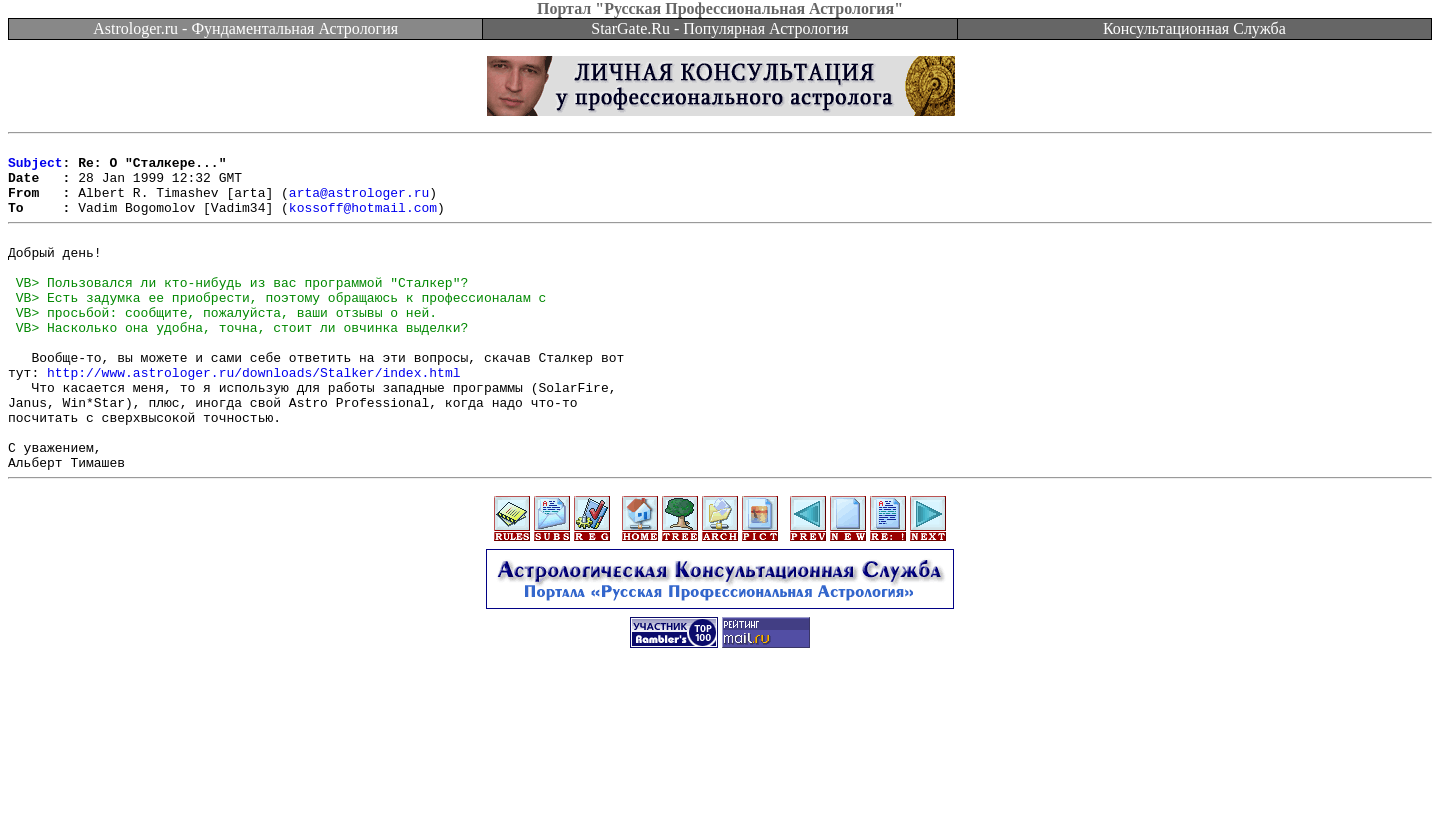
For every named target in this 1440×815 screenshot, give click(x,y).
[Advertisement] (720, 770)
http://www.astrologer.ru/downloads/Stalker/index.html (253, 417)
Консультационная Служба (1194, 28)
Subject (35, 168)
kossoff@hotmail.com (363, 222)
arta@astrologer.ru (359, 204)
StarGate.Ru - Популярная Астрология (719, 28)
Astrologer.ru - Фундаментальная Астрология (245, 28)
